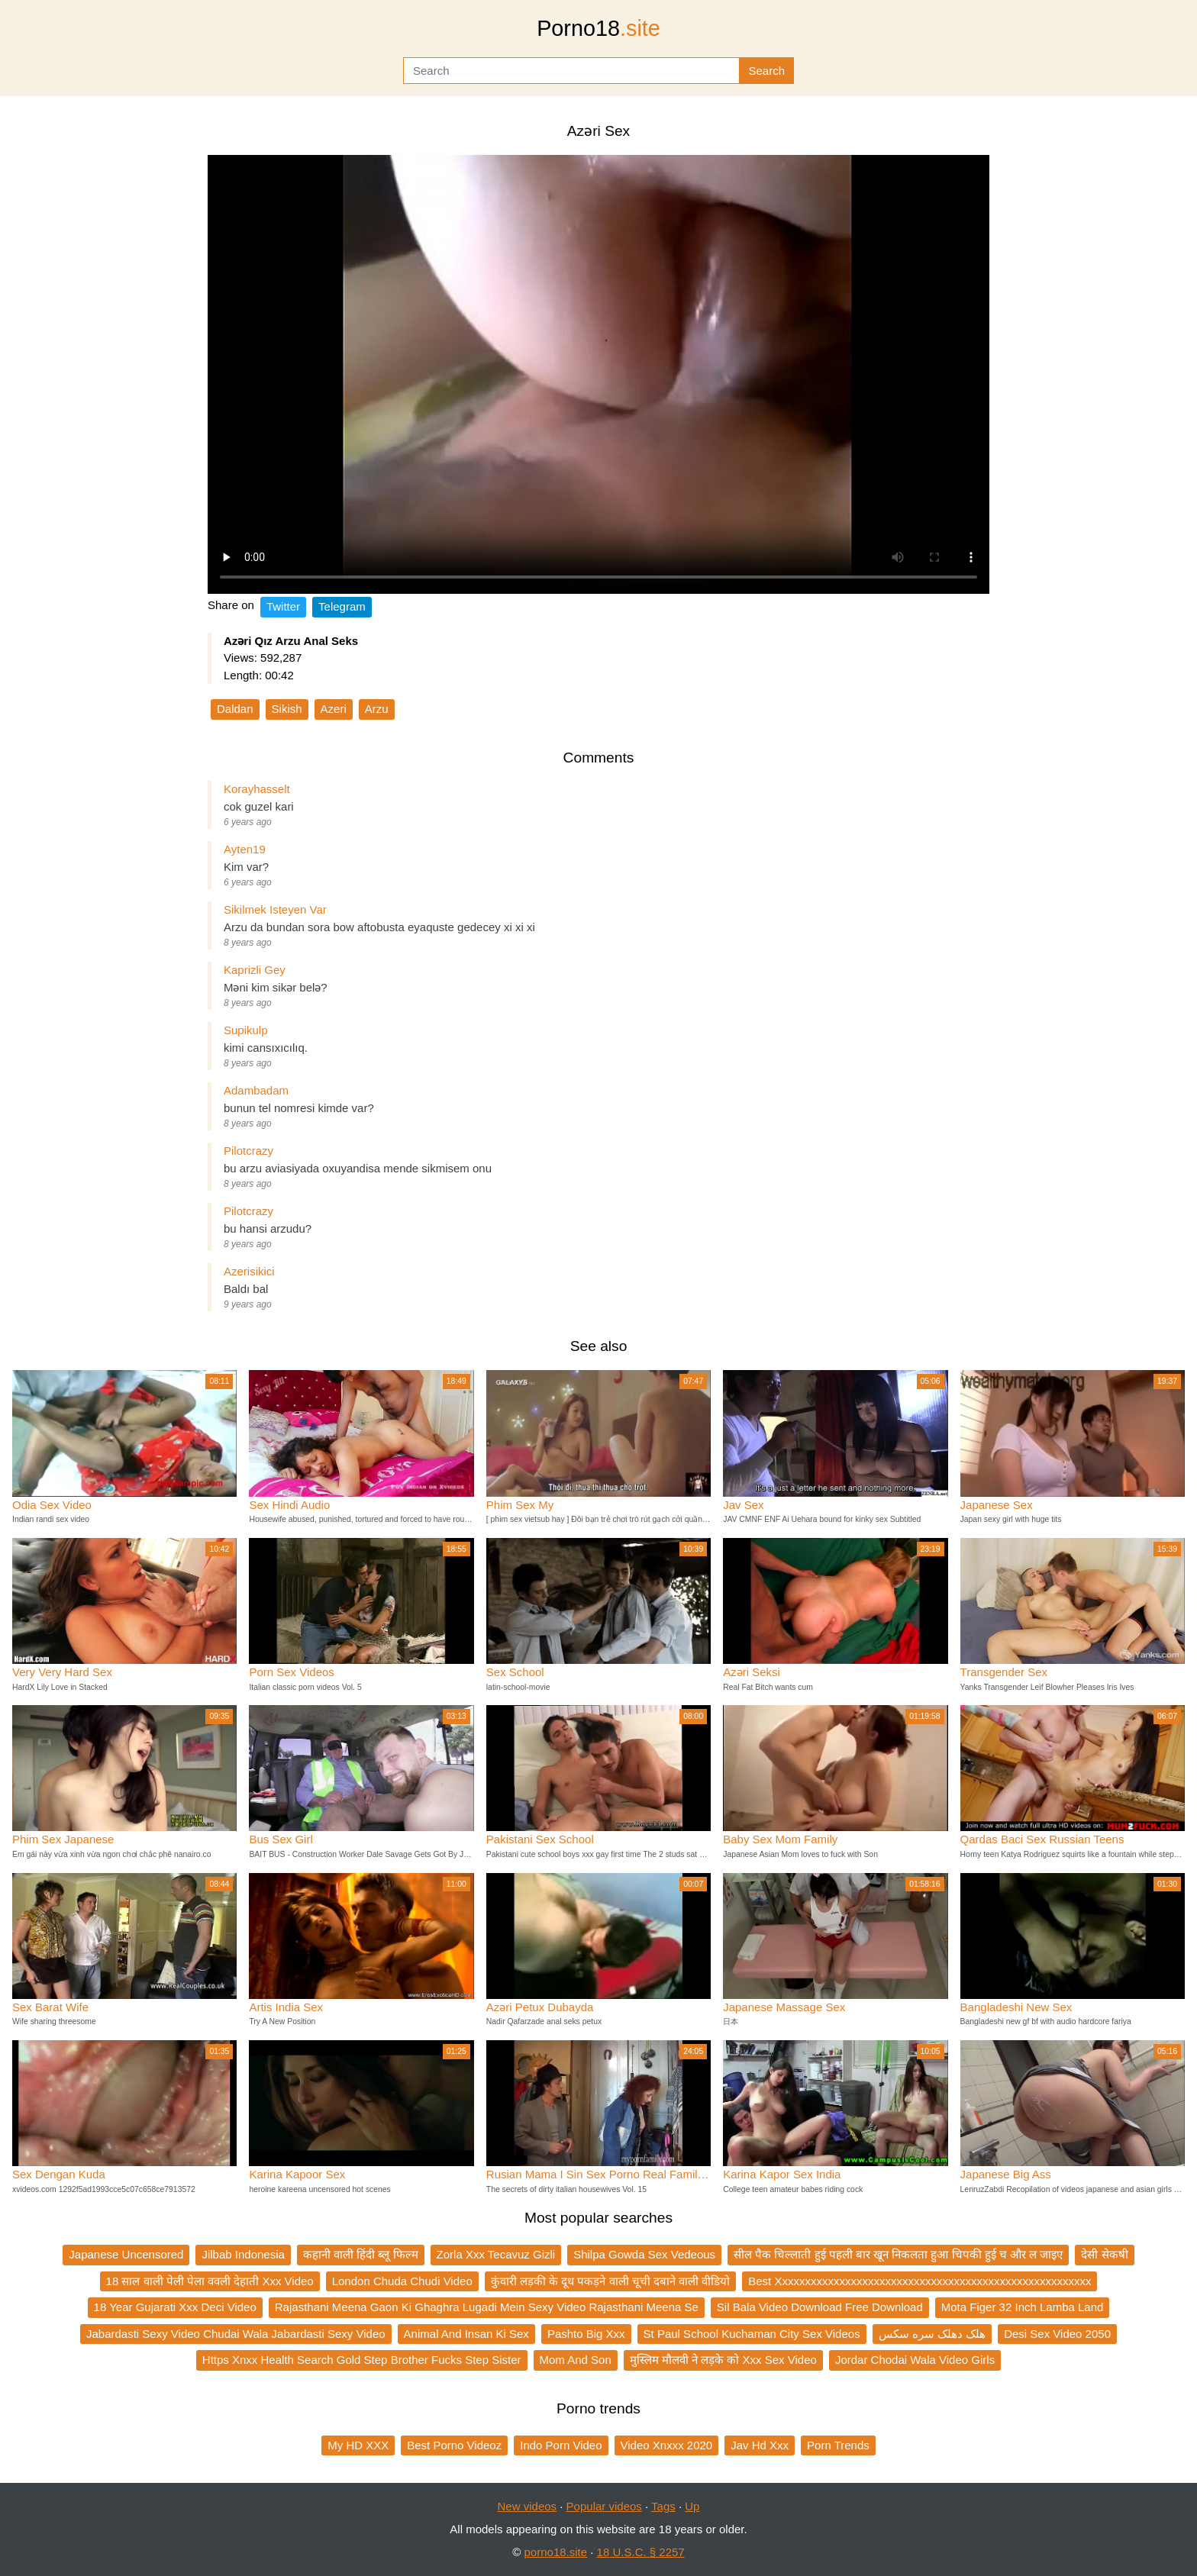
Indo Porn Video (561, 2445)
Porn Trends (838, 2445)
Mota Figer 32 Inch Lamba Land (1022, 2306)
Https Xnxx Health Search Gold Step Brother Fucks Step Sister (361, 2359)
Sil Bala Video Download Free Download (820, 2306)
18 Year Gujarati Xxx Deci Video (175, 2306)
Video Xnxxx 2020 (667, 2445)
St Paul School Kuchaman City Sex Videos (752, 2333)
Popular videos (604, 2506)
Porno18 (598, 28)
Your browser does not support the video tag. (598, 374)
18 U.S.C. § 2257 (641, 2551)
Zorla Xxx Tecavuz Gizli (496, 2254)
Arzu (377, 708)
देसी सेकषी (1104, 2254)
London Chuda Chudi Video (402, 2281)
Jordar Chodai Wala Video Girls (915, 2359)
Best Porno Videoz (454, 2445)
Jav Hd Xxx (760, 2445)
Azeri (334, 708)
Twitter (283, 606)
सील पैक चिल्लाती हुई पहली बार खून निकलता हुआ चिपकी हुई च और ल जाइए (898, 2254)
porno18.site (556, 2551)
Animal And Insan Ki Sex (466, 2333)
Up (692, 2506)
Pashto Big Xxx (586, 2333)
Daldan (235, 708)
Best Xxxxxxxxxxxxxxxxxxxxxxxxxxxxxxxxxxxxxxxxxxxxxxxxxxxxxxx (919, 2281)
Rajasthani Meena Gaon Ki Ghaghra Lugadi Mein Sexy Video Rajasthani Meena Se (487, 2306)
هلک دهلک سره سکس (932, 2333)
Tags (663, 2506)
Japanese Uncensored (126, 2254)
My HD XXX (358, 2445)
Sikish (287, 708)
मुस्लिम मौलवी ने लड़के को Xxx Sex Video (723, 2359)
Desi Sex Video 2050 (1057, 2333)
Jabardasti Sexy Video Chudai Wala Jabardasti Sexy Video (236, 2333)
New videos (527, 2506)
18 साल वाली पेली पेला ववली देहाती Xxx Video (210, 2281)
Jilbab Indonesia (243, 2254)
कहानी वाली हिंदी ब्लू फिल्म (360, 2254)
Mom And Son (575, 2359)
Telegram (342, 606)
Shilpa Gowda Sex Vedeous (644, 2254)
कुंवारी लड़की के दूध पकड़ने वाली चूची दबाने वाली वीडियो (611, 2281)
